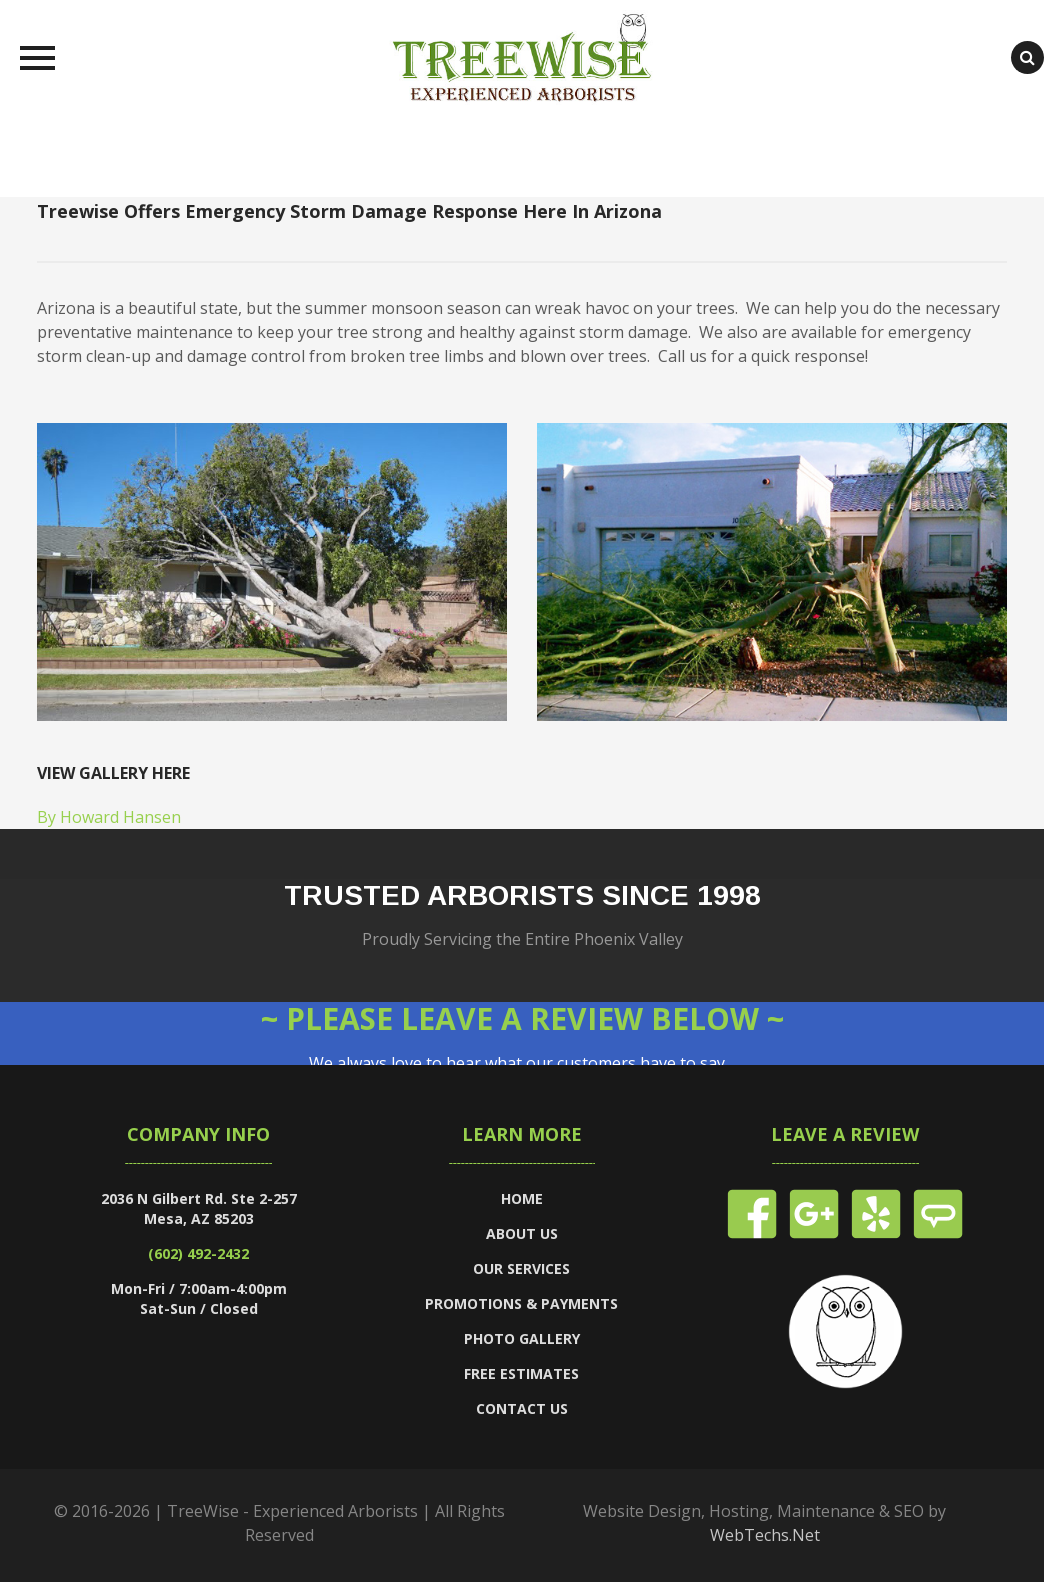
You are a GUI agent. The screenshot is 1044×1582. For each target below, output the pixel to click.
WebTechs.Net (765, 1535)
